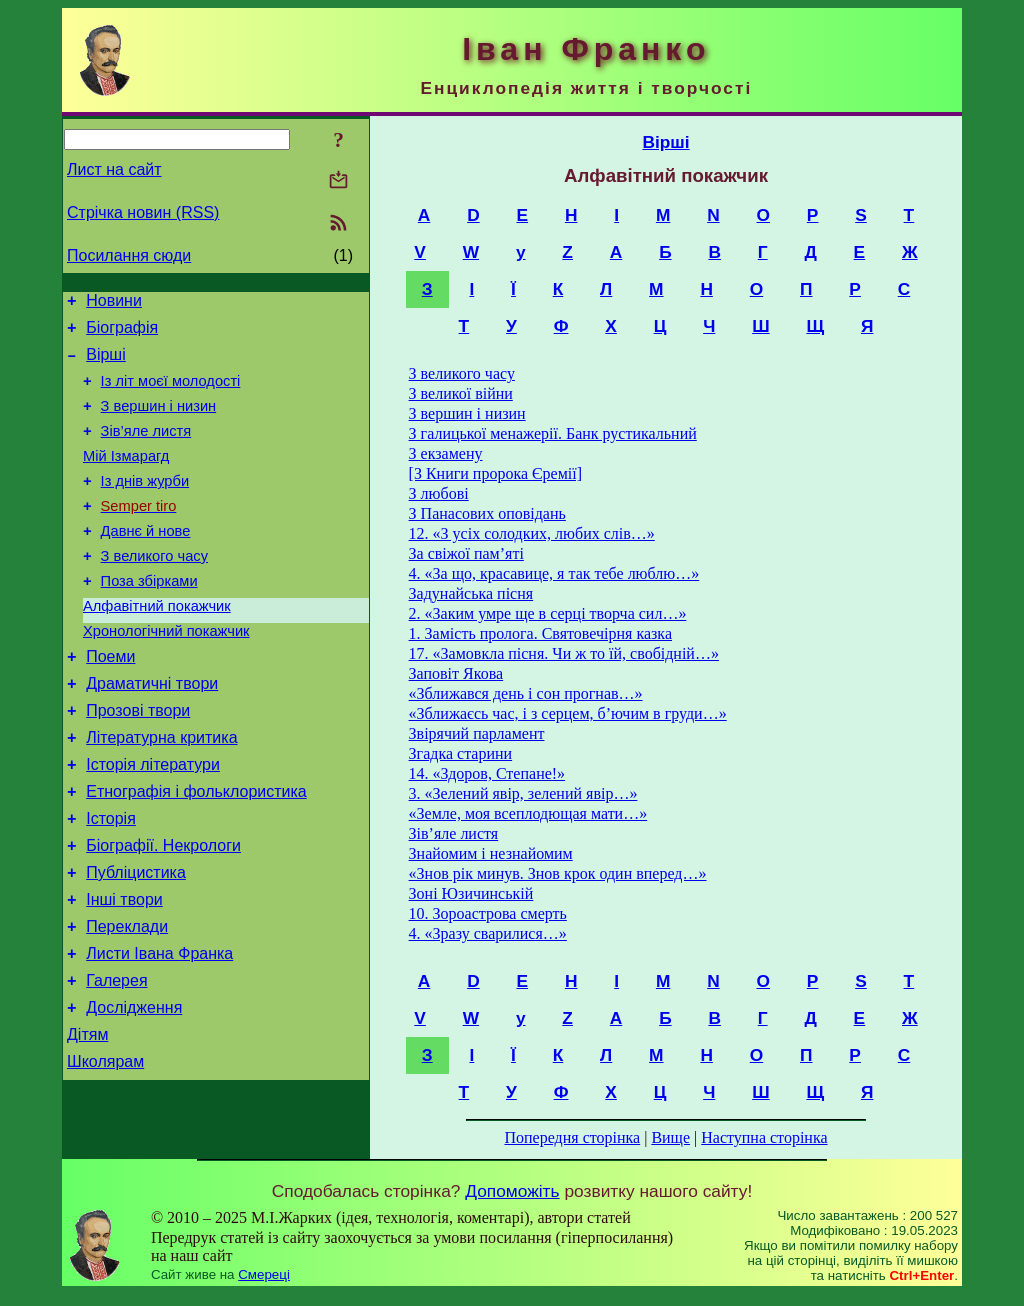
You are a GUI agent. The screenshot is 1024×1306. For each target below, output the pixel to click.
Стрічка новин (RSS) (143, 212)
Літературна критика (161, 791)
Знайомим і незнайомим (491, 853)
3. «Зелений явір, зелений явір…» (523, 793)
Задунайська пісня (471, 593)
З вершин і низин (159, 421)
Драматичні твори (152, 731)
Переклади (127, 1001)
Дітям (87, 1121)
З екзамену (446, 453)
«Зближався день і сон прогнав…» (526, 693)
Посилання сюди (129, 255)
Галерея (116, 1061)
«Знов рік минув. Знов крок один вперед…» (558, 873)
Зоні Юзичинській (471, 893)
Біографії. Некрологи (163, 911)
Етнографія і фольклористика (196, 851)
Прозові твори (138, 761)
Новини (114, 303)
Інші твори (124, 971)
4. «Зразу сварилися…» (488, 933)
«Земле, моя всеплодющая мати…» (528, 813)
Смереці (264, 1286)
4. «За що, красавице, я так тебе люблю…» (554, 573)
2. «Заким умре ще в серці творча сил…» (548, 613)
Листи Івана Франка (159, 1031)
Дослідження (134, 1091)
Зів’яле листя (146, 449)
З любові (439, 493)
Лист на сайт (114, 169)
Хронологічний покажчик (166, 673)
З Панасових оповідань (487, 513)
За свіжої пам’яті (466, 553)
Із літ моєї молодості (171, 393)
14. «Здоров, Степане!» (487, 773)
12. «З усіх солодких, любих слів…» (532, 533)
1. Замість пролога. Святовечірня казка (540, 633)
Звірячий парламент (477, 733)
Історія (111, 881)
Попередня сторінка (572, 1137)
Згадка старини (461, 753)
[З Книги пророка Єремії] (495, 473)
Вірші (106, 363)
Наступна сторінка (764, 1137)
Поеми (110, 701)
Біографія (122, 333)
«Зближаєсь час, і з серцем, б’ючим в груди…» (568, 713)
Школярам (105, 1151)
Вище (670, 1137)
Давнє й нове (146, 561)
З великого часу (154, 589)
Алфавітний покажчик (157, 645)
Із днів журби (145, 505)
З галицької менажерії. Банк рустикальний (553, 433)
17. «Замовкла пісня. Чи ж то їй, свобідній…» (564, 653)
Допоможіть (512, 1203)
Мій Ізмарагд (126, 477)
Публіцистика (136, 941)
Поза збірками (149, 617)
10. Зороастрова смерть (488, 913)
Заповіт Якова (456, 673)
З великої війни (461, 393)
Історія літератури (153, 821)
